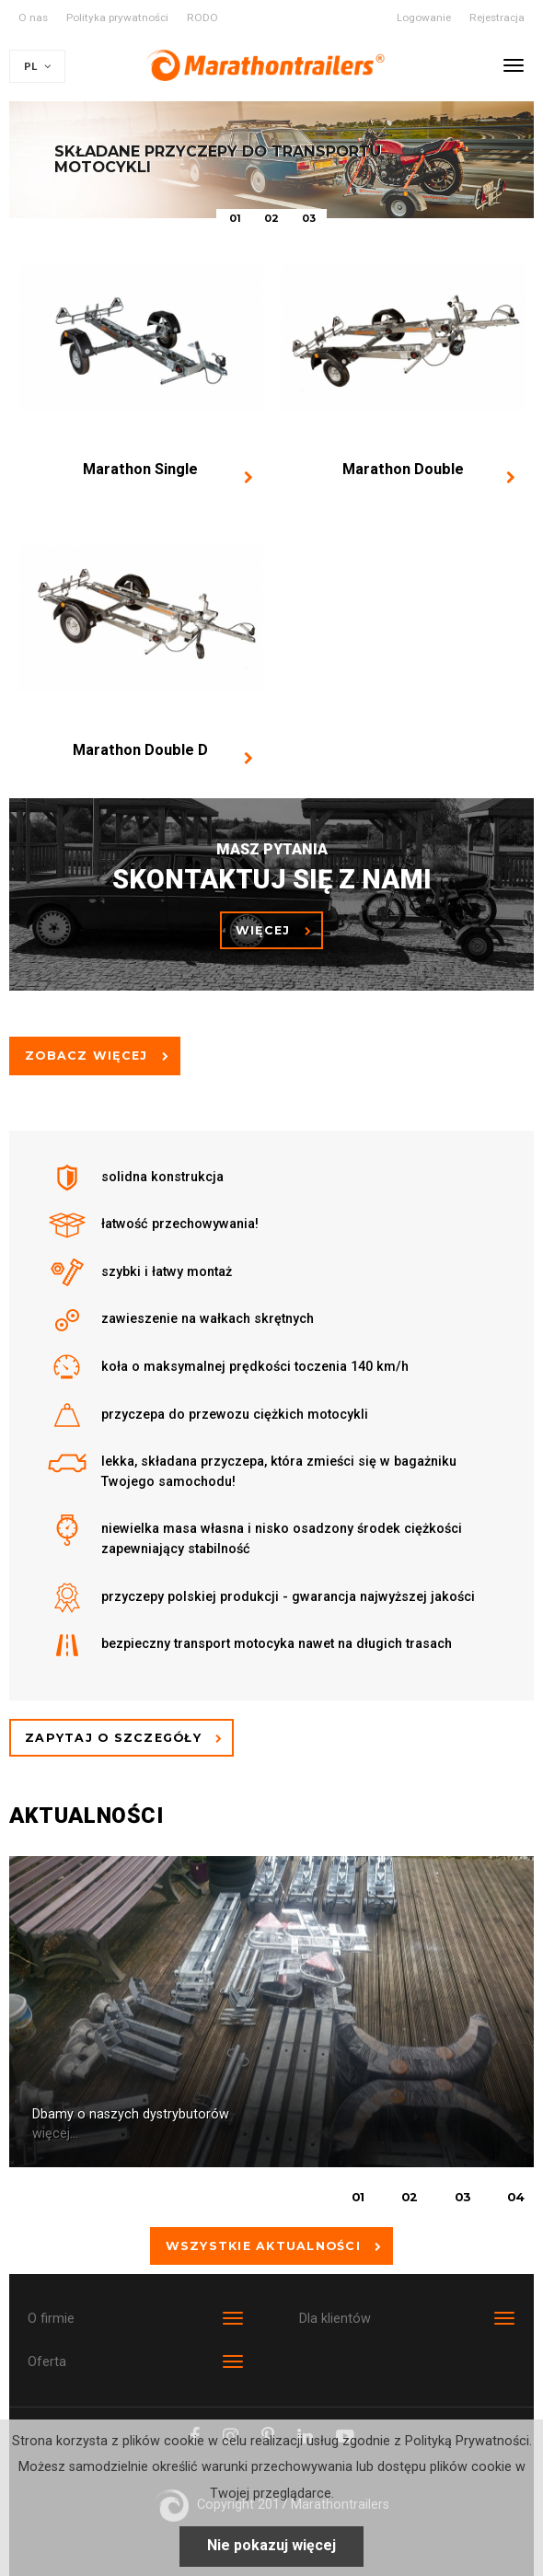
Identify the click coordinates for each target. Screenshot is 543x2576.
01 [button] (235, 219)
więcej (274, 930)
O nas (33, 17)
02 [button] (271, 219)
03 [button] (309, 219)
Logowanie (424, 17)
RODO (202, 17)
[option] (271, 159)
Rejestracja (497, 17)
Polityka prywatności (117, 17)
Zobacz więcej (97, 1055)
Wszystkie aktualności (274, 2246)
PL (38, 66)
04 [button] (516, 2197)
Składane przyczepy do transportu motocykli (220, 159)
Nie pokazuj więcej (271, 2545)
